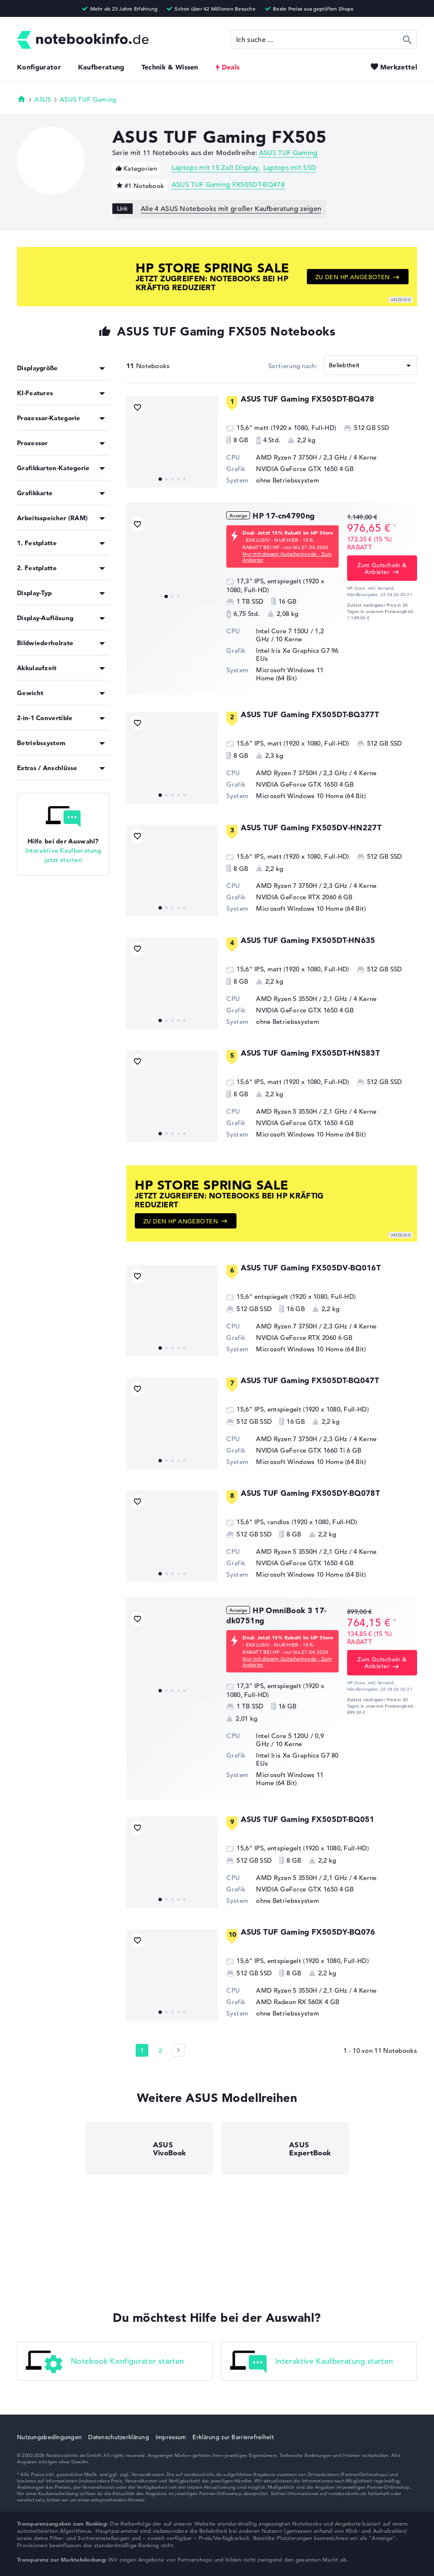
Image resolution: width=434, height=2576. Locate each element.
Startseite (21, 98)
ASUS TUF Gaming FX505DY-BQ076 (308, 1932)
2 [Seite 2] (160, 2050)
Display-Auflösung (45, 618)
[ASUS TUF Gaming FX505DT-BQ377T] (172, 757)
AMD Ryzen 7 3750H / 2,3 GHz (301, 457)
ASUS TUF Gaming (88, 99)
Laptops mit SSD (290, 168)
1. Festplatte (37, 543)
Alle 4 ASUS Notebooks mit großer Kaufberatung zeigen (231, 209)
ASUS (42, 99)
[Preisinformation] (394, 527)
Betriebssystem (41, 743)
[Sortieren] (370, 365)
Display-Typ (34, 593)
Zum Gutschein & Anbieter (381, 568)
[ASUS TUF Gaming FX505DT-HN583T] (172, 1096)
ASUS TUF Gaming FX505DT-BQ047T (310, 1380)
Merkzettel (398, 67)
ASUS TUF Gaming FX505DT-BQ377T (310, 714)
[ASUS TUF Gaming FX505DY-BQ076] (172, 1975)
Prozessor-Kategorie (49, 418)
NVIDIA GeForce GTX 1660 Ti (300, 1450)
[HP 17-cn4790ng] (172, 558)
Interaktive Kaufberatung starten (311, 2362)
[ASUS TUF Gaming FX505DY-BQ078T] (172, 1536)
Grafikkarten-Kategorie (53, 468)
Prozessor (32, 443)
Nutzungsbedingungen (49, 2437)
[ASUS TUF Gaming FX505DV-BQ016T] (172, 1310)
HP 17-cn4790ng (283, 516)
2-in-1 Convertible (44, 718)
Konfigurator (39, 67)
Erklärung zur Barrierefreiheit (232, 2437)
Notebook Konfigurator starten (105, 2362)
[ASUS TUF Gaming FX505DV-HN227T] (172, 870)
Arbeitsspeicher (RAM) (52, 518)
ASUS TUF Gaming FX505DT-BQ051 (307, 1819)
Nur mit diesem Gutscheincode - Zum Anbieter (286, 557)
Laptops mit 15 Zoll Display (215, 168)
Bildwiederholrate (45, 643)
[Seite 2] (178, 2050)
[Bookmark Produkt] (138, 407)
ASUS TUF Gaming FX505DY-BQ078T (310, 1493)
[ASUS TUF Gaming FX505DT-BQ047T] (172, 1423)
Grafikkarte (35, 493)
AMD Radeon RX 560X (289, 2002)
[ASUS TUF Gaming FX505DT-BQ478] (172, 442)
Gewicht (30, 693)
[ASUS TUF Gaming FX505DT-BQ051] (172, 1862)
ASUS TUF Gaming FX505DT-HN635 (308, 940)
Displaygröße (37, 368)
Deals (231, 67)
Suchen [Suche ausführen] (407, 39)
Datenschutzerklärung (118, 2437)
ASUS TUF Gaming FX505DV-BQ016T (311, 1268)
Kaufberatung (101, 67)
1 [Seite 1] (142, 2050)
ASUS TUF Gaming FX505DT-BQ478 (228, 184)
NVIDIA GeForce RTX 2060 (296, 897)
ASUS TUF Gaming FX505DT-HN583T (310, 1053)
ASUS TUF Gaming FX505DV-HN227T (311, 827)
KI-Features (35, 393)
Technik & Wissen (170, 67)
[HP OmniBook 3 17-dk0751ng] (172, 1653)
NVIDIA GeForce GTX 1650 (296, 469)
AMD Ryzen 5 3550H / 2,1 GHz (301, 999)
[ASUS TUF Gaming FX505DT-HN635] (172, 983)
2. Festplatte (37, 568)
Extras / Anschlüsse (47, 768)
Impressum (171, 2437)
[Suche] (324, 39)
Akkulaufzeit (37, 668)
